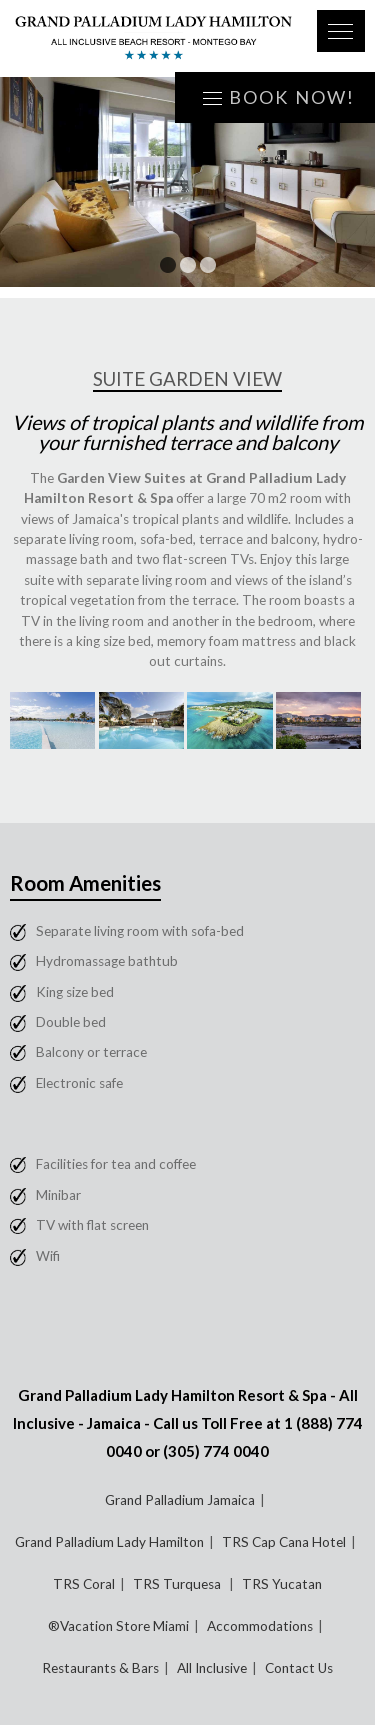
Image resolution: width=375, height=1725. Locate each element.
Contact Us (299, 1668)
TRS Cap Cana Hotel (284, 1542)
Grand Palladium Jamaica (180, 1500)
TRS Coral (84, 1584)
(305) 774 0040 (216, 1451)
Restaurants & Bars (100, 1668)
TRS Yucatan (282, 1584)
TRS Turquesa (178, 1584)
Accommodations (260, 1626)
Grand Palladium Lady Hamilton (109, 1542)
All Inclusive (212, 1668)
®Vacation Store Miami (118, 1626)
